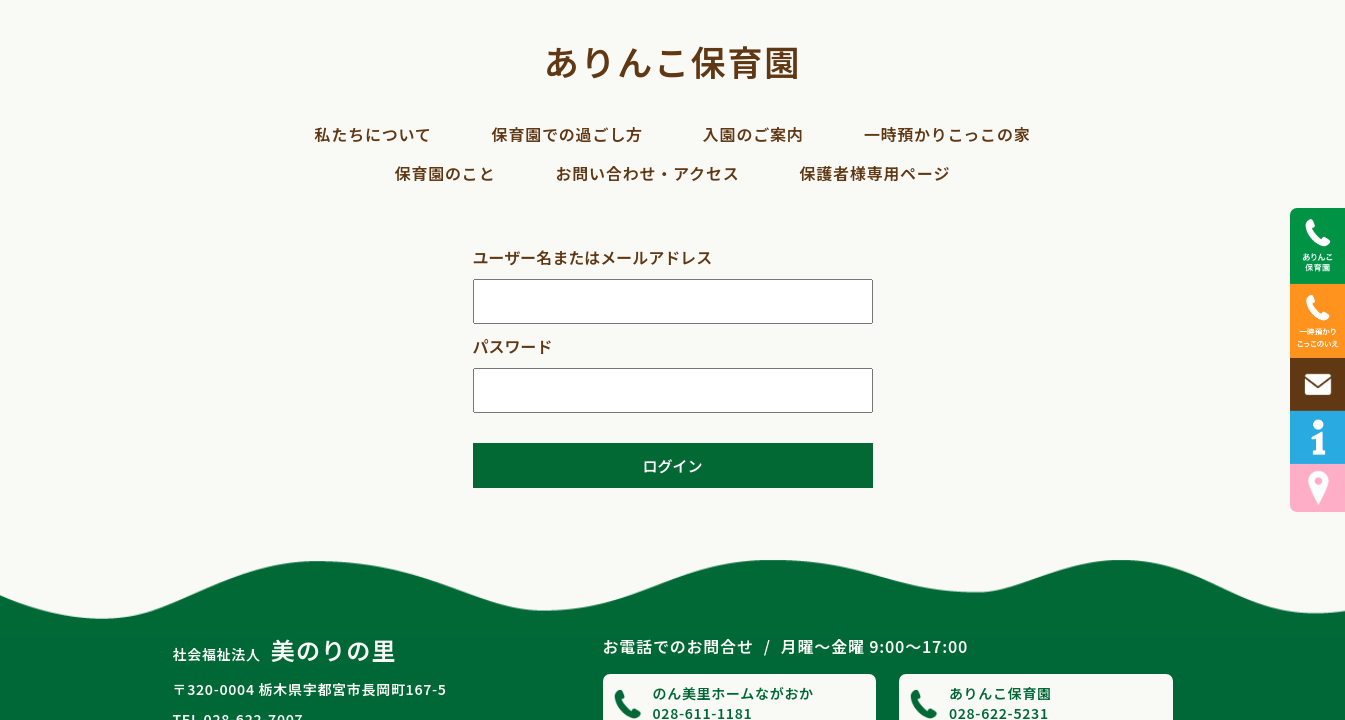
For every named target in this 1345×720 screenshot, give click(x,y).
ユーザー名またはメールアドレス (593, 257)
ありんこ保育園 (672, 61)
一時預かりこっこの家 (947, 134)
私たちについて (372, 134)
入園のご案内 (753, 134)
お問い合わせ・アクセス (647, 173)
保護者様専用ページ (874, 173)
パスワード (513, 346)
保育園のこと (445, 173)
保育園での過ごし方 (567, 134)
